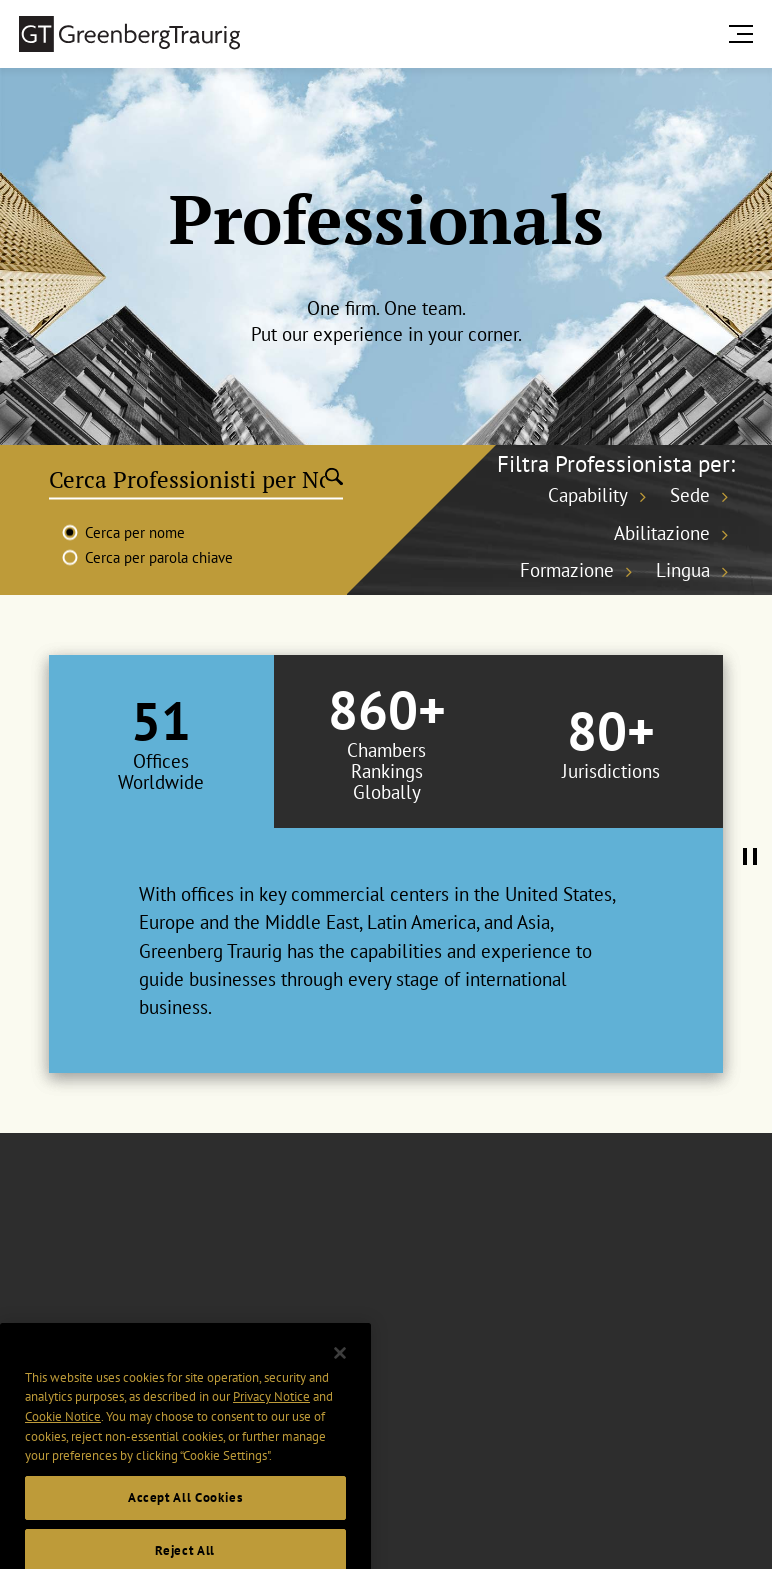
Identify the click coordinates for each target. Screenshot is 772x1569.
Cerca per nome (135, 532)
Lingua (683, 570)
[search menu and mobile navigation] (745, 33)
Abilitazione (662, 533)
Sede (690, 495)
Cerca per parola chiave (159, 557)
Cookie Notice (63, 1440)
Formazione (567, 570)
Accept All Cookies (185, 1522)
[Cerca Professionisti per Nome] (187, 479)
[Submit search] (334, 479)
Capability (588, 495)
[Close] (340, 1377)
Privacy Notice (271, 1421)
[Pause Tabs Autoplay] (750, 858)
